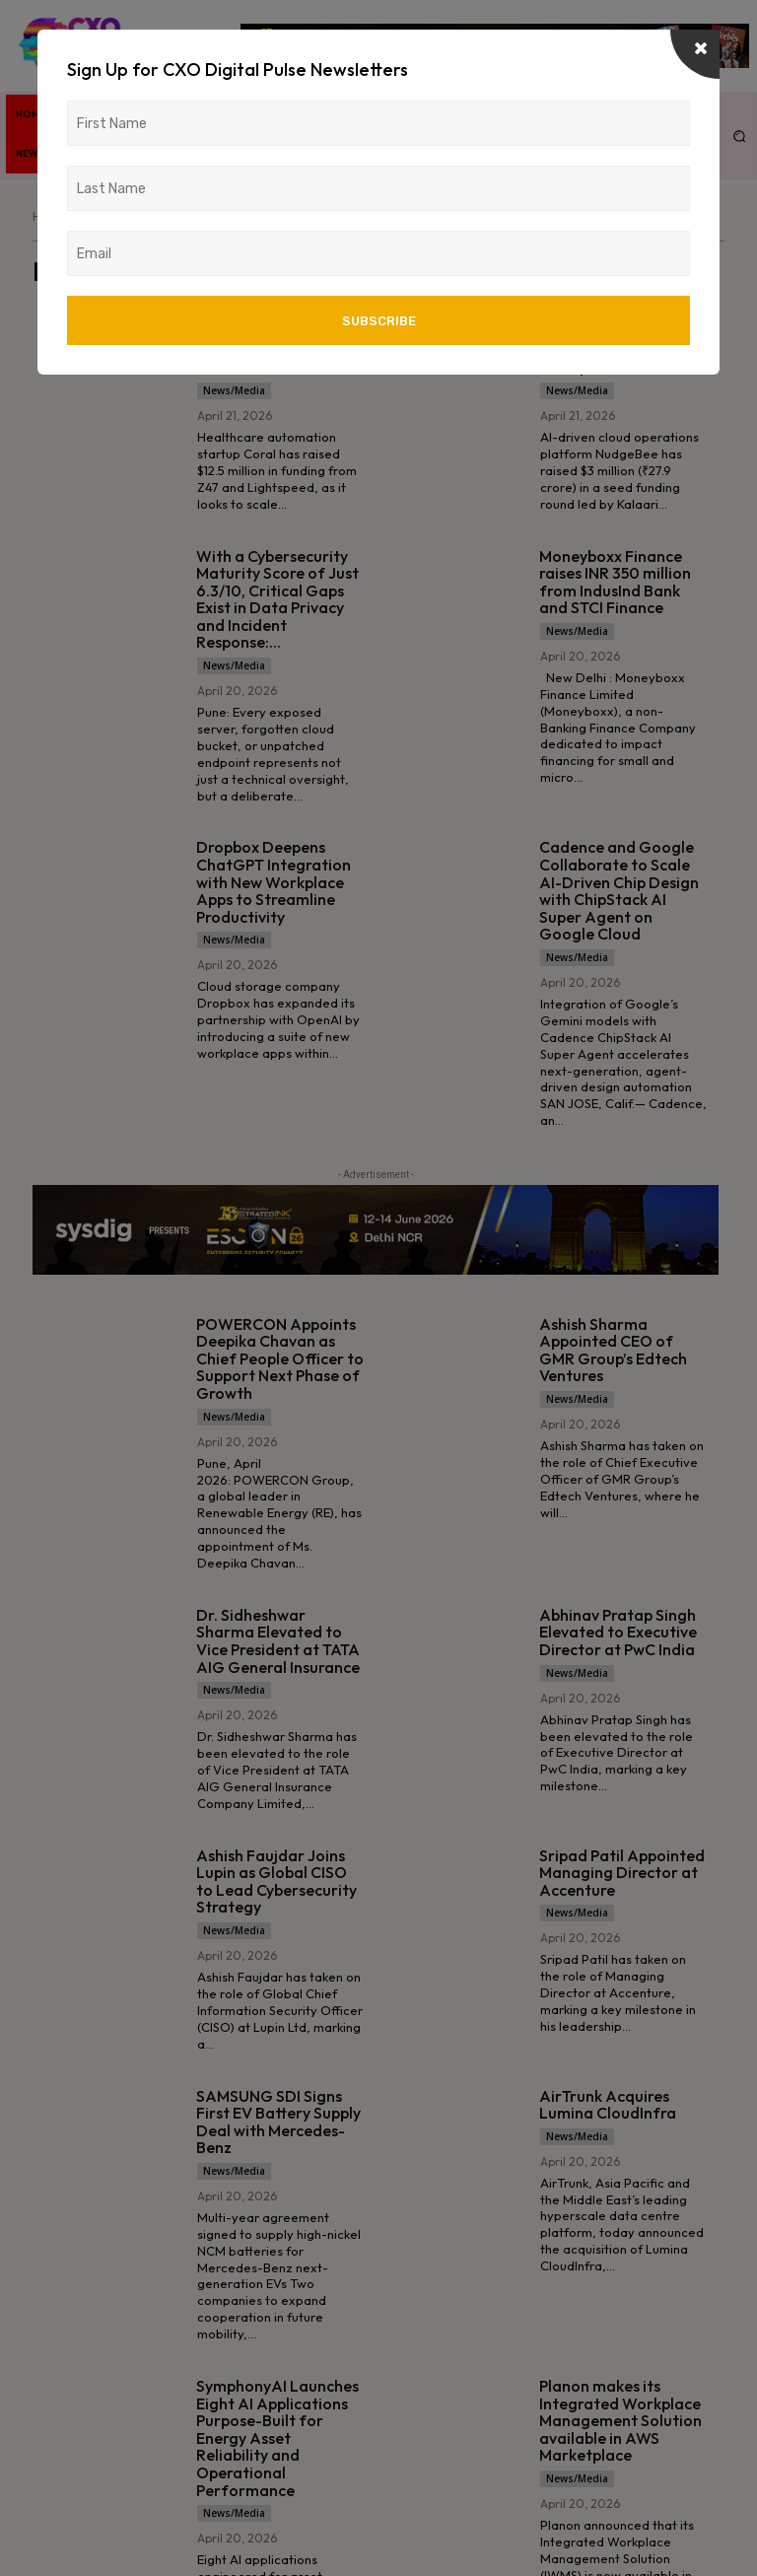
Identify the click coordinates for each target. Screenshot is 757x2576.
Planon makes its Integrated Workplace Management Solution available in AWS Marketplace (620, 2420)
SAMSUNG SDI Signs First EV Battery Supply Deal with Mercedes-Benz (278, 2122)
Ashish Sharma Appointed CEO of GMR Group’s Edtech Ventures (613, 1350)
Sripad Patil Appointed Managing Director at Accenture (622, 1872)
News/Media (234, 390)
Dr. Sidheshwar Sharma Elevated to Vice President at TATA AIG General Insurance (278, 1641)
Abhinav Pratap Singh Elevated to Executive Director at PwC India (618, 1632)
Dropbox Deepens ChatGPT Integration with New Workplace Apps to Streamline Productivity (273, 881)
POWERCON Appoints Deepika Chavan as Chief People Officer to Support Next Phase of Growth (280, 1358)
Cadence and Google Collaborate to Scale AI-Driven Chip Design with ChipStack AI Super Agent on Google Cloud (619, 890)
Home (49, 216)
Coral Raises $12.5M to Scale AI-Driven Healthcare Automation (276, 342)
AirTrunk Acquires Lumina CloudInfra (607, 2104)
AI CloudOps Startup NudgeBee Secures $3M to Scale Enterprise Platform (614, 342)
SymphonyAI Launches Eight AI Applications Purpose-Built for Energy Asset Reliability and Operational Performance (277, 2438)
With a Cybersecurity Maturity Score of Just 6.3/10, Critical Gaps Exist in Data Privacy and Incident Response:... (277, 599)
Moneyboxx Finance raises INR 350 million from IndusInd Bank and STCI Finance (615, 582)
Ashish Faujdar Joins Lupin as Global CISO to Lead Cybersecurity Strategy (276, 1881)
